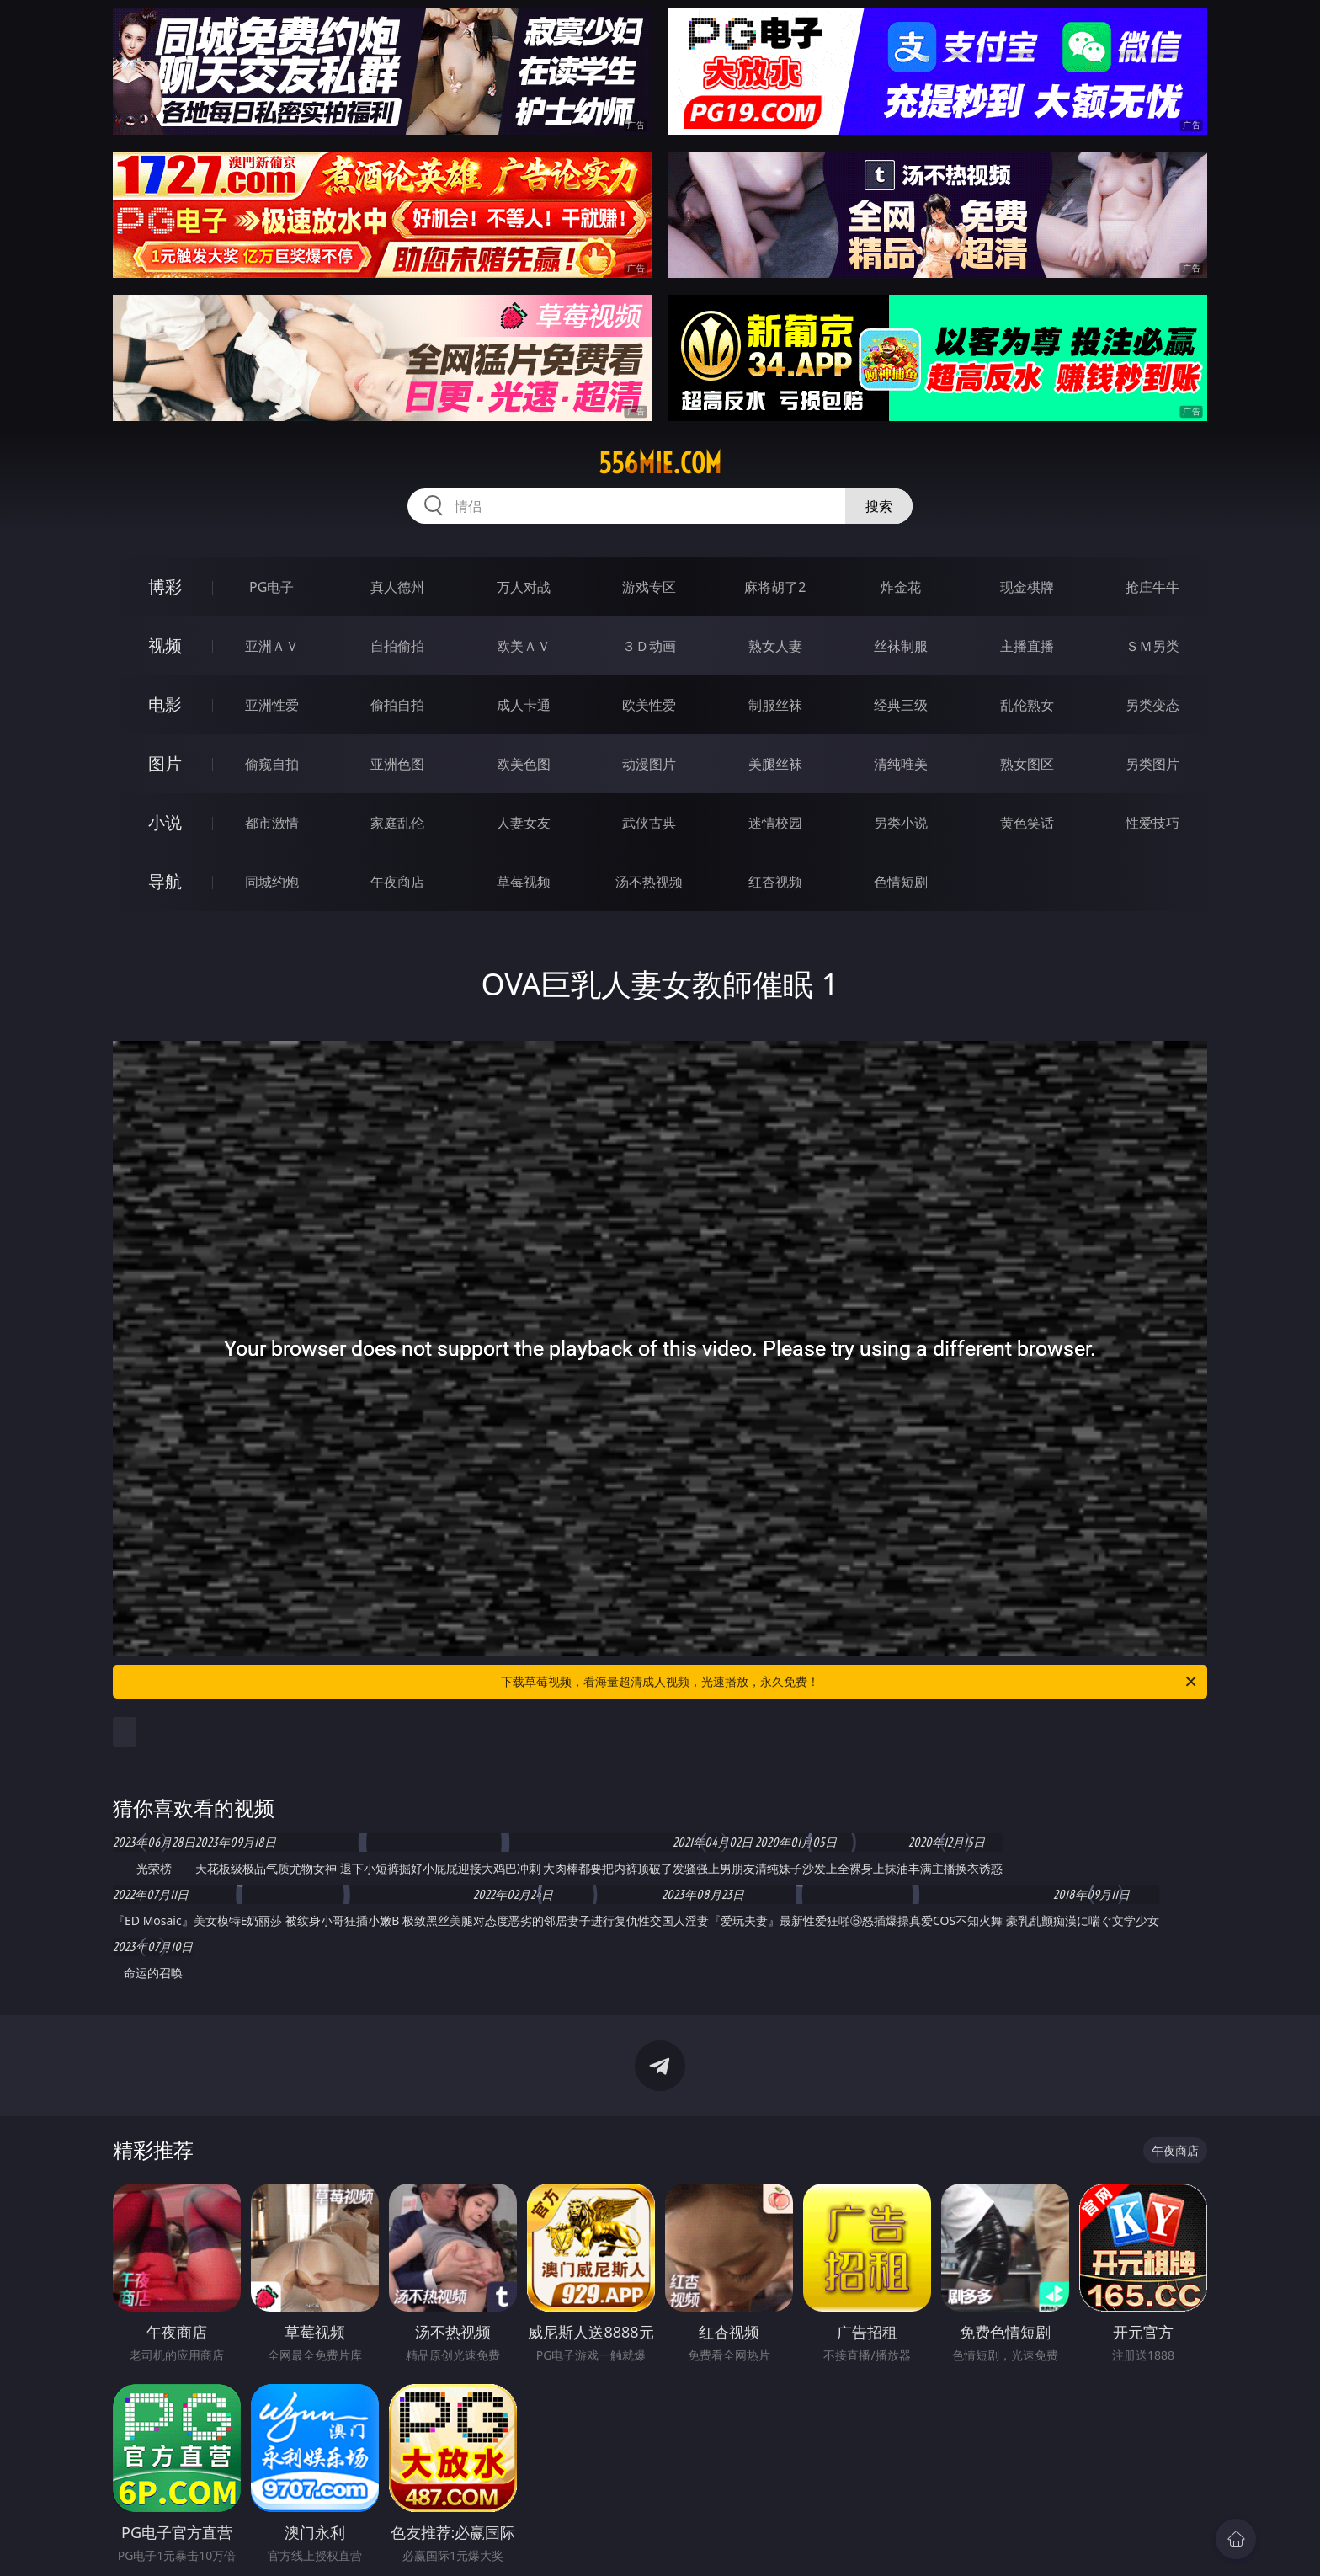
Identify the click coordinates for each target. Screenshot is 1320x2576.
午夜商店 (397, 881)
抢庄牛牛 (1152, 587)
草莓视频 (524, 881)
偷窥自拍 (272, 764)
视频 (165, 645)
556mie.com (660, 463)
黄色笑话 (1027, 822)
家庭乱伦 (397, 822)
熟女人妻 (775, 646)
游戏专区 (649, 587)
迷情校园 (775, 822)
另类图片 (1152, 764)
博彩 (165, 586)
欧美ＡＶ (524, 646)
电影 (165, 704)
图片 (165, 763)
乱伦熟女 (1027, 705)
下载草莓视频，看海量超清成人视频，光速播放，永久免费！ (850, 1682)
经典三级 (901, 705)
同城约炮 (272, 881)
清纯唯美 (901, 764)
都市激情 (272, 822)
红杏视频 (775, 881)
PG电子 (271, 587)
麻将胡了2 (775, 587)
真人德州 (397, 587)
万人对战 (524, 587)
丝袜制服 (901, 646)
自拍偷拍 (397, 646)
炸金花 (901, 587)
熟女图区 (1027, 764)
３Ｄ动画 (649, 646)
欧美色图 (524, 764)
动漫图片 (649, 764)
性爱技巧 (1152, 822)
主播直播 (1027, 646)
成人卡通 (524, 705)
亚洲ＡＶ (272, 646)
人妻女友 (524, 822)
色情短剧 (901, 881)
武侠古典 (649, 822)
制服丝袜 (775, 705)
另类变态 (1152, 705)
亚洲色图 (397, 764)
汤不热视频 (649, 881)
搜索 (878, 506)
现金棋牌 (1027, 587)
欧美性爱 (649, 705)
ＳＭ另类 (1152, 646)
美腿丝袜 (775, 764)
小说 (165, 822)
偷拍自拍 (397, 705)
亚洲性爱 (272, 705)
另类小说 (901, 822)
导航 (165, 881)
